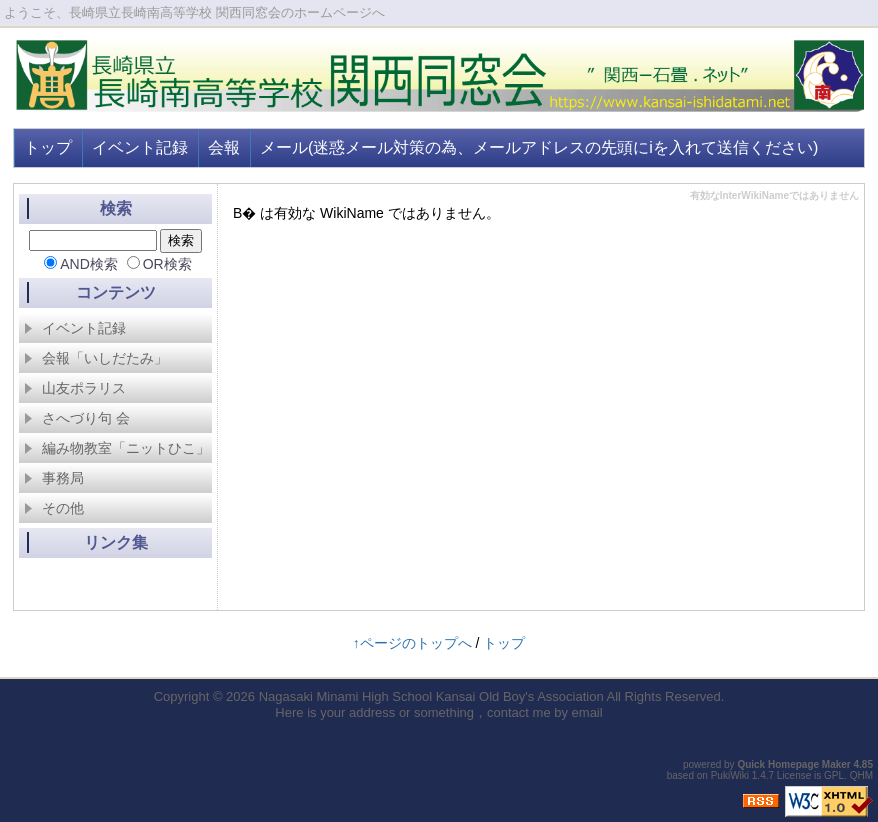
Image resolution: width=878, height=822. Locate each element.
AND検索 (89, 264)
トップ (48, 147)
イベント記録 (140, 147)
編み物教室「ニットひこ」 (117, 448)
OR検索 (167, 264)
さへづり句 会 (77, 418)
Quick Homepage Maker (793, 764)
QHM (861, 775)
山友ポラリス (75, 388)
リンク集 (116, 542)
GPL (834, 775)
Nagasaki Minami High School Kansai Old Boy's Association (431, 696)
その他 (54, 508)
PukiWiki (730, 775)
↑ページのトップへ (412, 643)
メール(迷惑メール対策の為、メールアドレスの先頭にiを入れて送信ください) (539, 147)
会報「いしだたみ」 (96, 358)
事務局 (54, 478)
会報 (224, 147)
